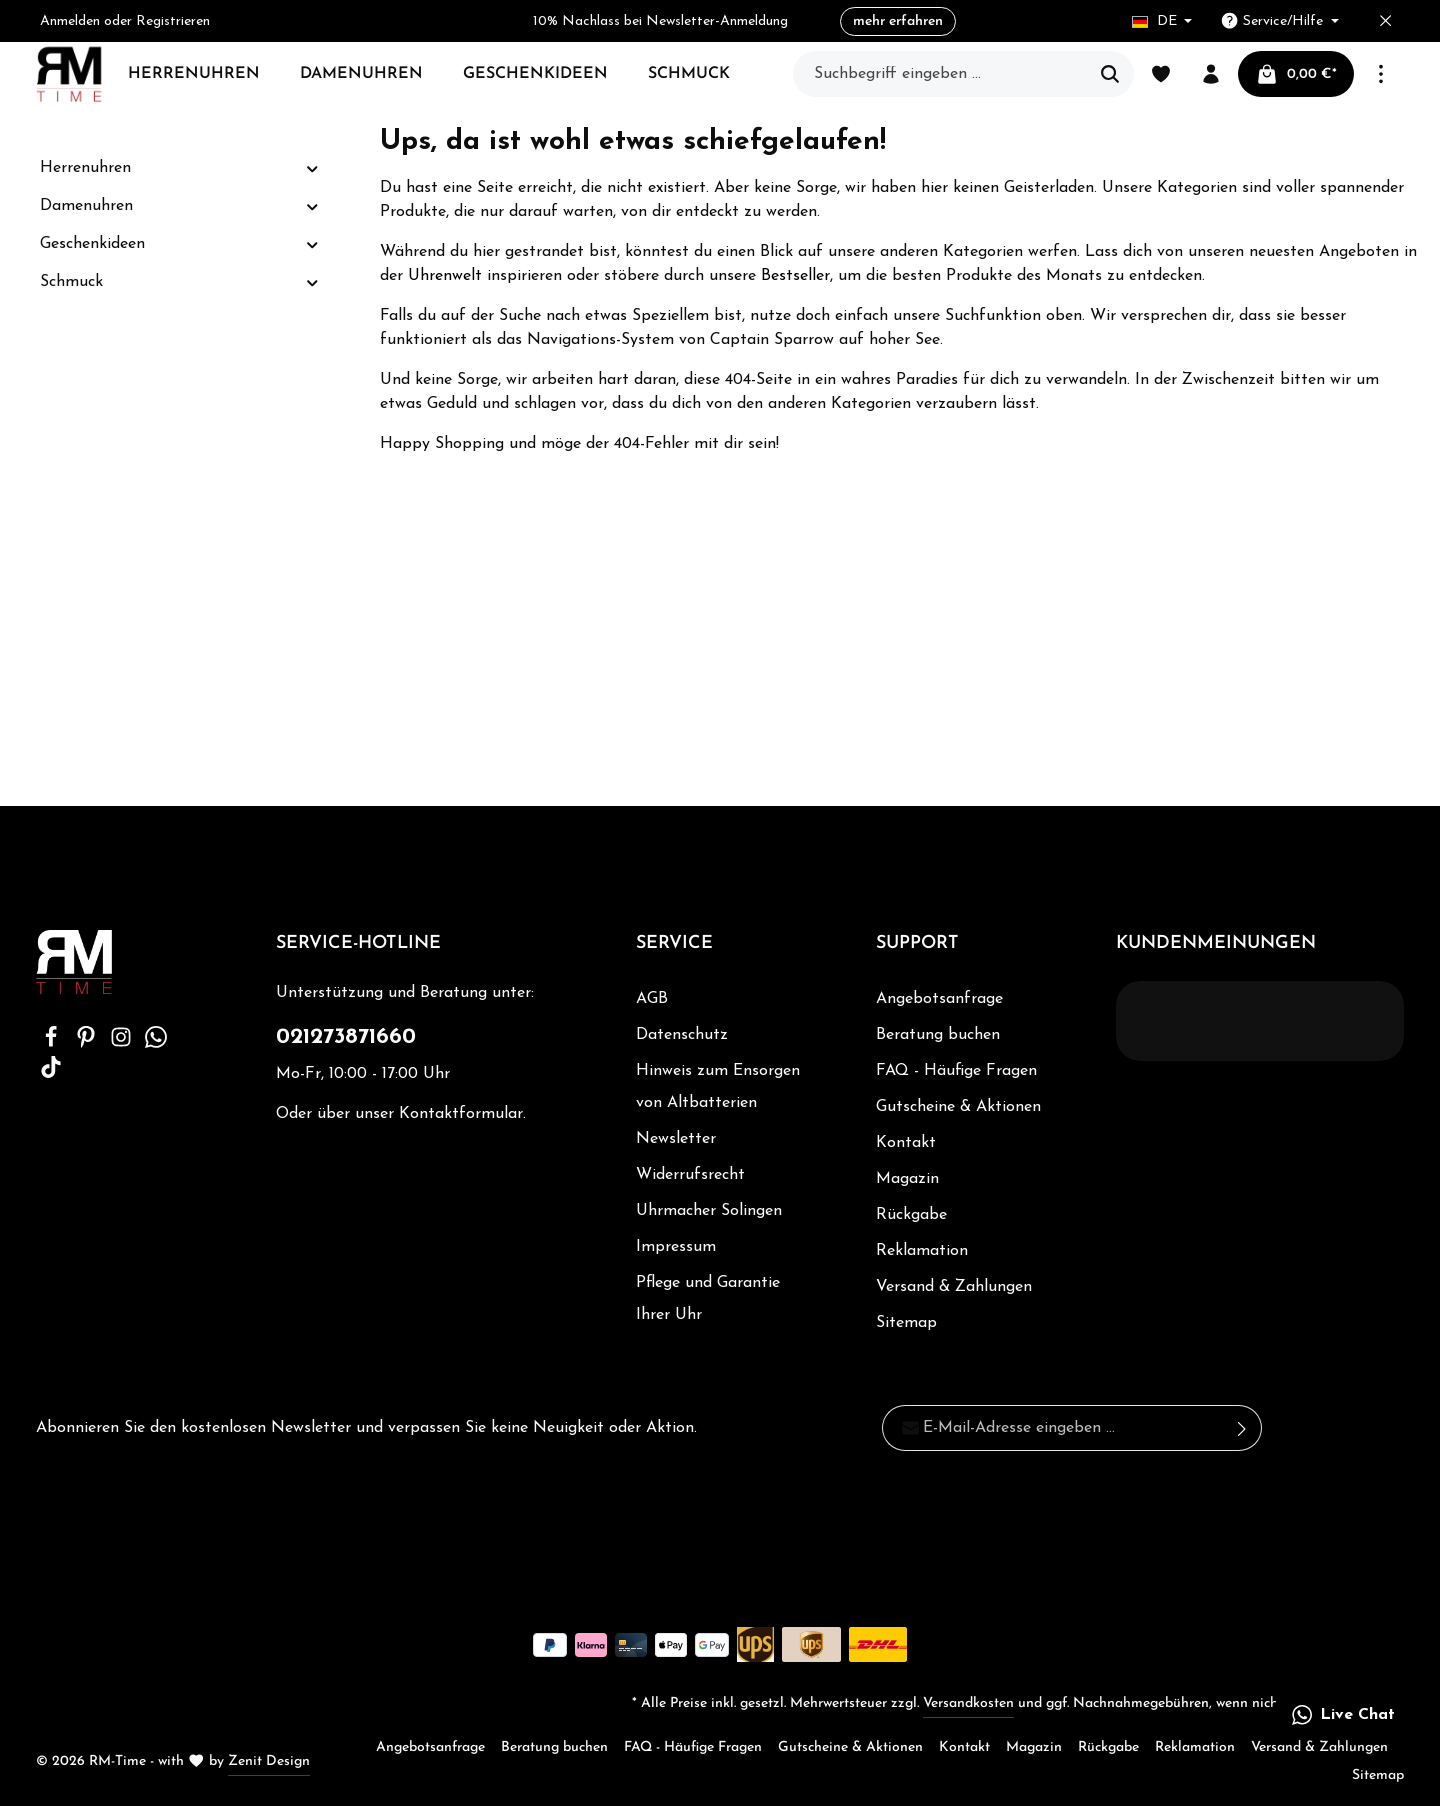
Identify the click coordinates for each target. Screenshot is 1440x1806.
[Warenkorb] (1296, 74)
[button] (312, 168)
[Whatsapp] (156, 1044)
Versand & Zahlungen (954, 1287)
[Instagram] (123, 1044)
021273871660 (346, 1037)
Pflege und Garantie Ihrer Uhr (708, 1299)
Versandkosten (968, 1703)
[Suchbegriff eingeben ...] (940, 74)
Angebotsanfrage (939, 999)
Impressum (676, 1247)
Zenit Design (269, 1761)
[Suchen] (1110, 74)
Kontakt (906, 1143)
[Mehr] (1381, 74)
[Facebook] (53, 1044)
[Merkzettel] (1161, 74)
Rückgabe (911, 1215)
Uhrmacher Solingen (709, 1211)
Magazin (907, 1179)
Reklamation (922, 1251)
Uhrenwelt (445, 276)
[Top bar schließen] (1385, 21)
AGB (652, 999)
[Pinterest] (88, 1044)
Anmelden (70, 21)
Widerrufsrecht (690, 1175)
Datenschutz (682, 1035)
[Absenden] (1242, 1428)
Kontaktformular (461, 1114)
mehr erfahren (898, 21)
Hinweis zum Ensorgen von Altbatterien (718, 1087)
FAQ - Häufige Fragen (956, 1071)
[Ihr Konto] (1211, 74)
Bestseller (795, 276)
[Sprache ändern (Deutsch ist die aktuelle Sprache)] (1162, 21)
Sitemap (906, 1323)
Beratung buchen (938, 1035)
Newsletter (676, 1139)
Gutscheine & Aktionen (958, 1107)
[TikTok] (51, 1074)
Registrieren (173, 21)
